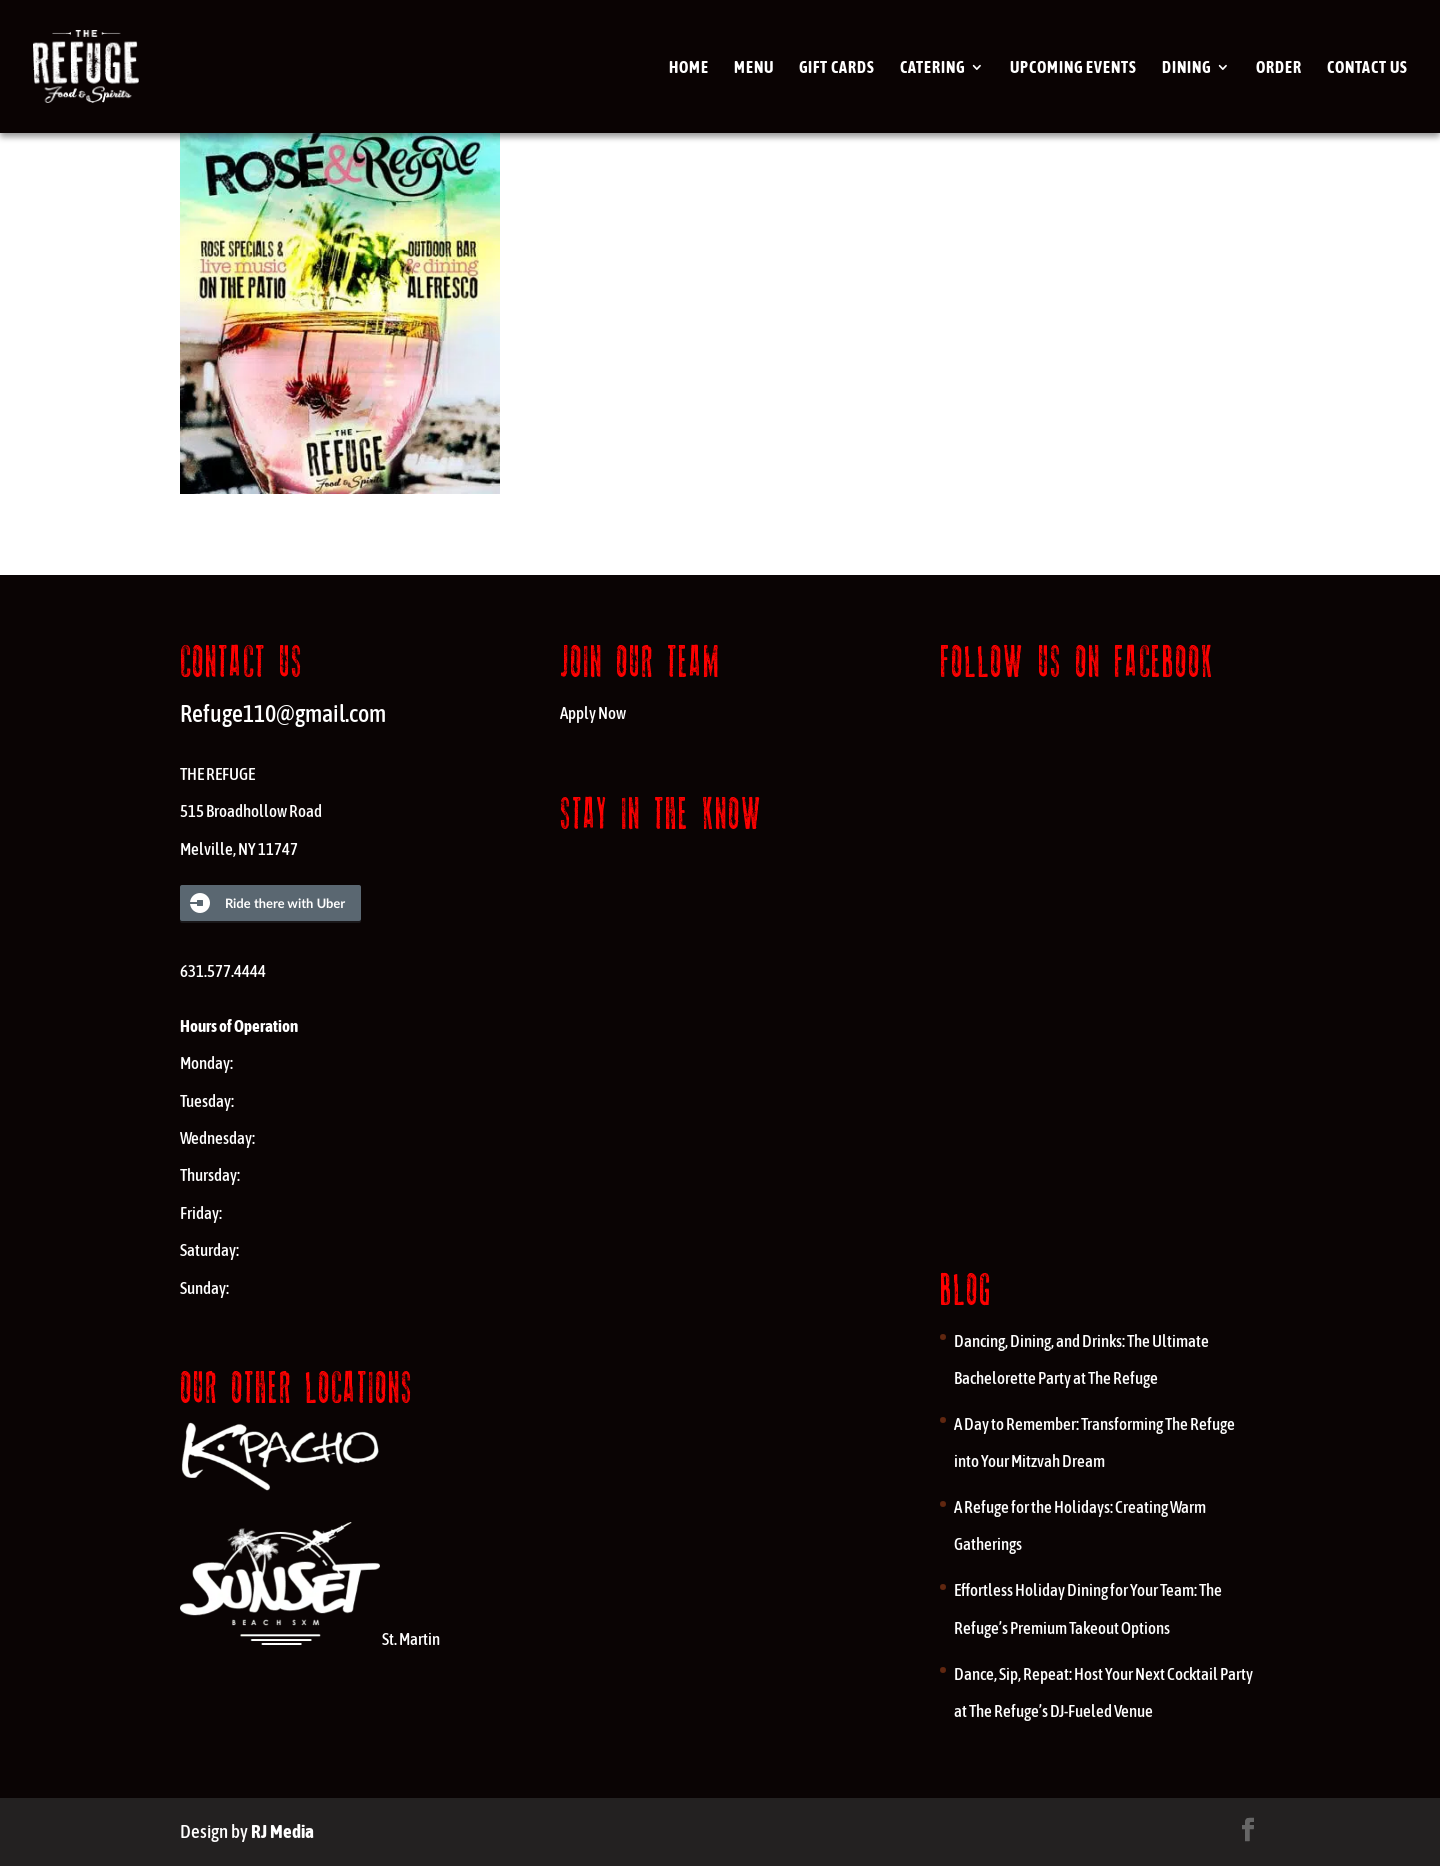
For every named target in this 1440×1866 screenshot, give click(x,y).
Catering (932, 68)
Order (1279, 68)
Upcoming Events (1073, 68)
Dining (1186, 68)
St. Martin (310, 1639)
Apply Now (593, 713)
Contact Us (1367, 68)
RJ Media (282, 1831)
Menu (754, 68)
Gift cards (837, 68)
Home (689, 68)
